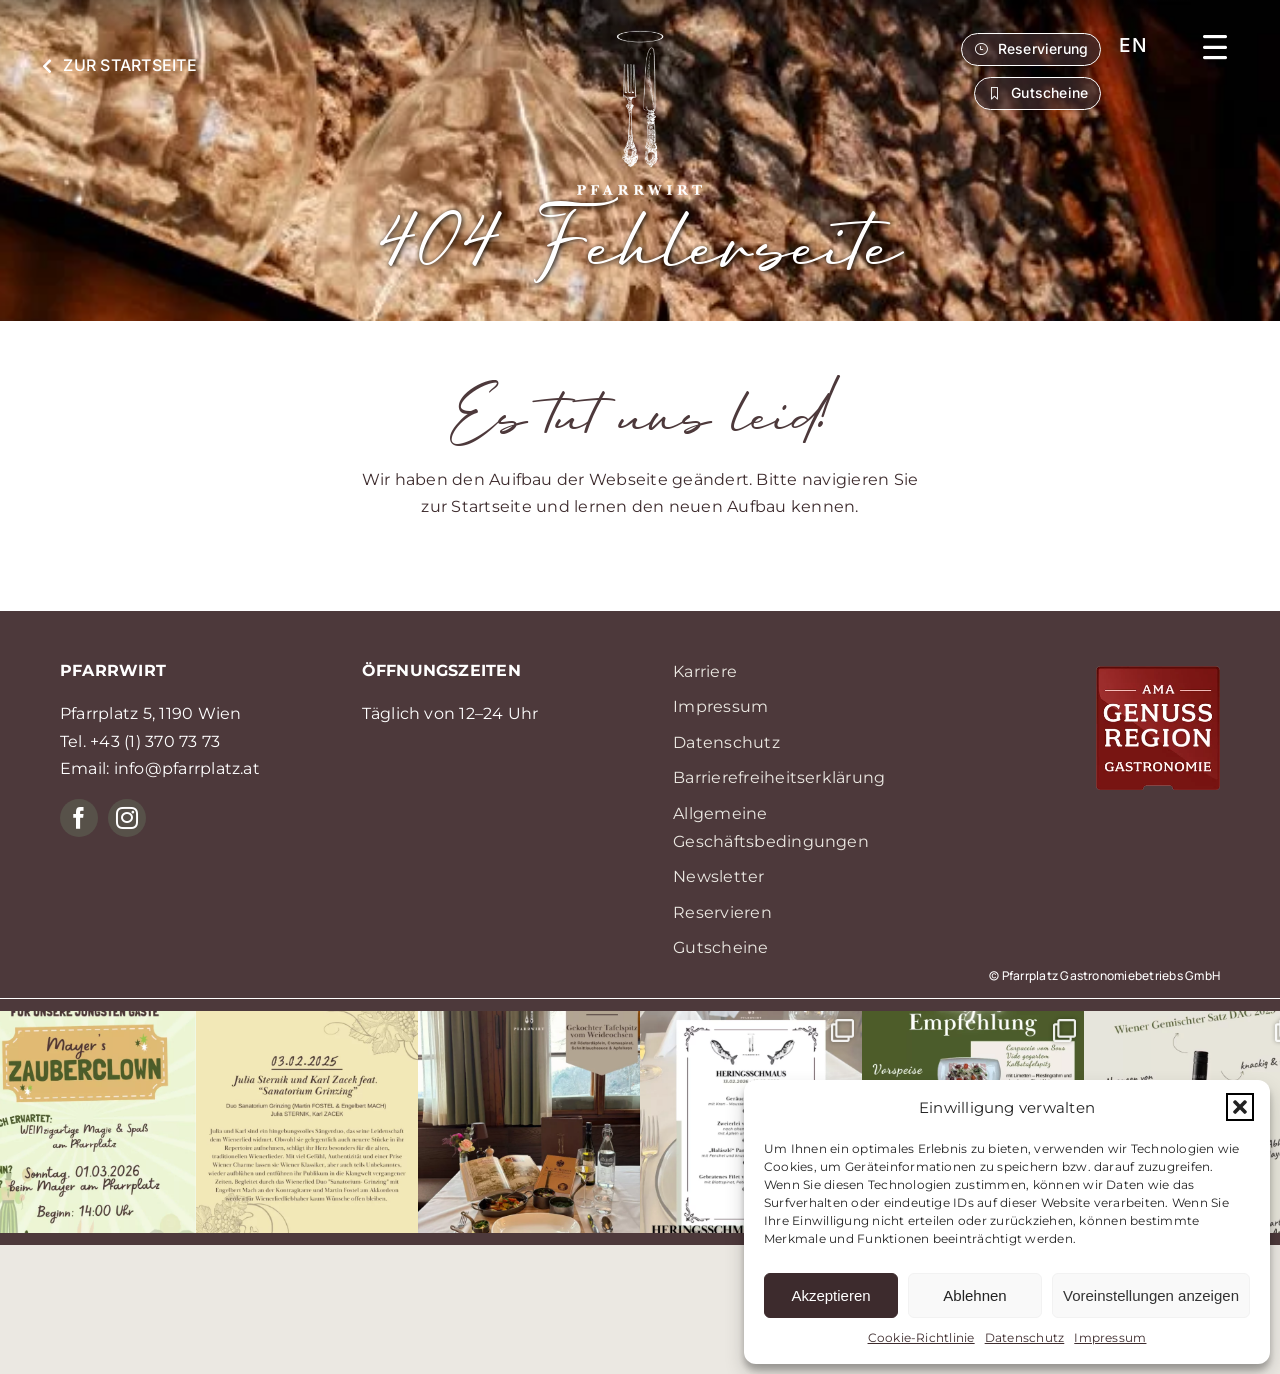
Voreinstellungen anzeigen (1151, 1295)
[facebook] (79, 818)
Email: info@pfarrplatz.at (160, 768)
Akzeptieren (830, 1295)
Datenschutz (1025, 1337)
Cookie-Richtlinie (921, 1337)
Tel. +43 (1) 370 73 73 (140, 741)
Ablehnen (974, 1295)
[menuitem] (1132, 45)
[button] (1240, 1107)
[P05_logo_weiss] (639, 38)
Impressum (1110, 1337)
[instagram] (127, 818)
